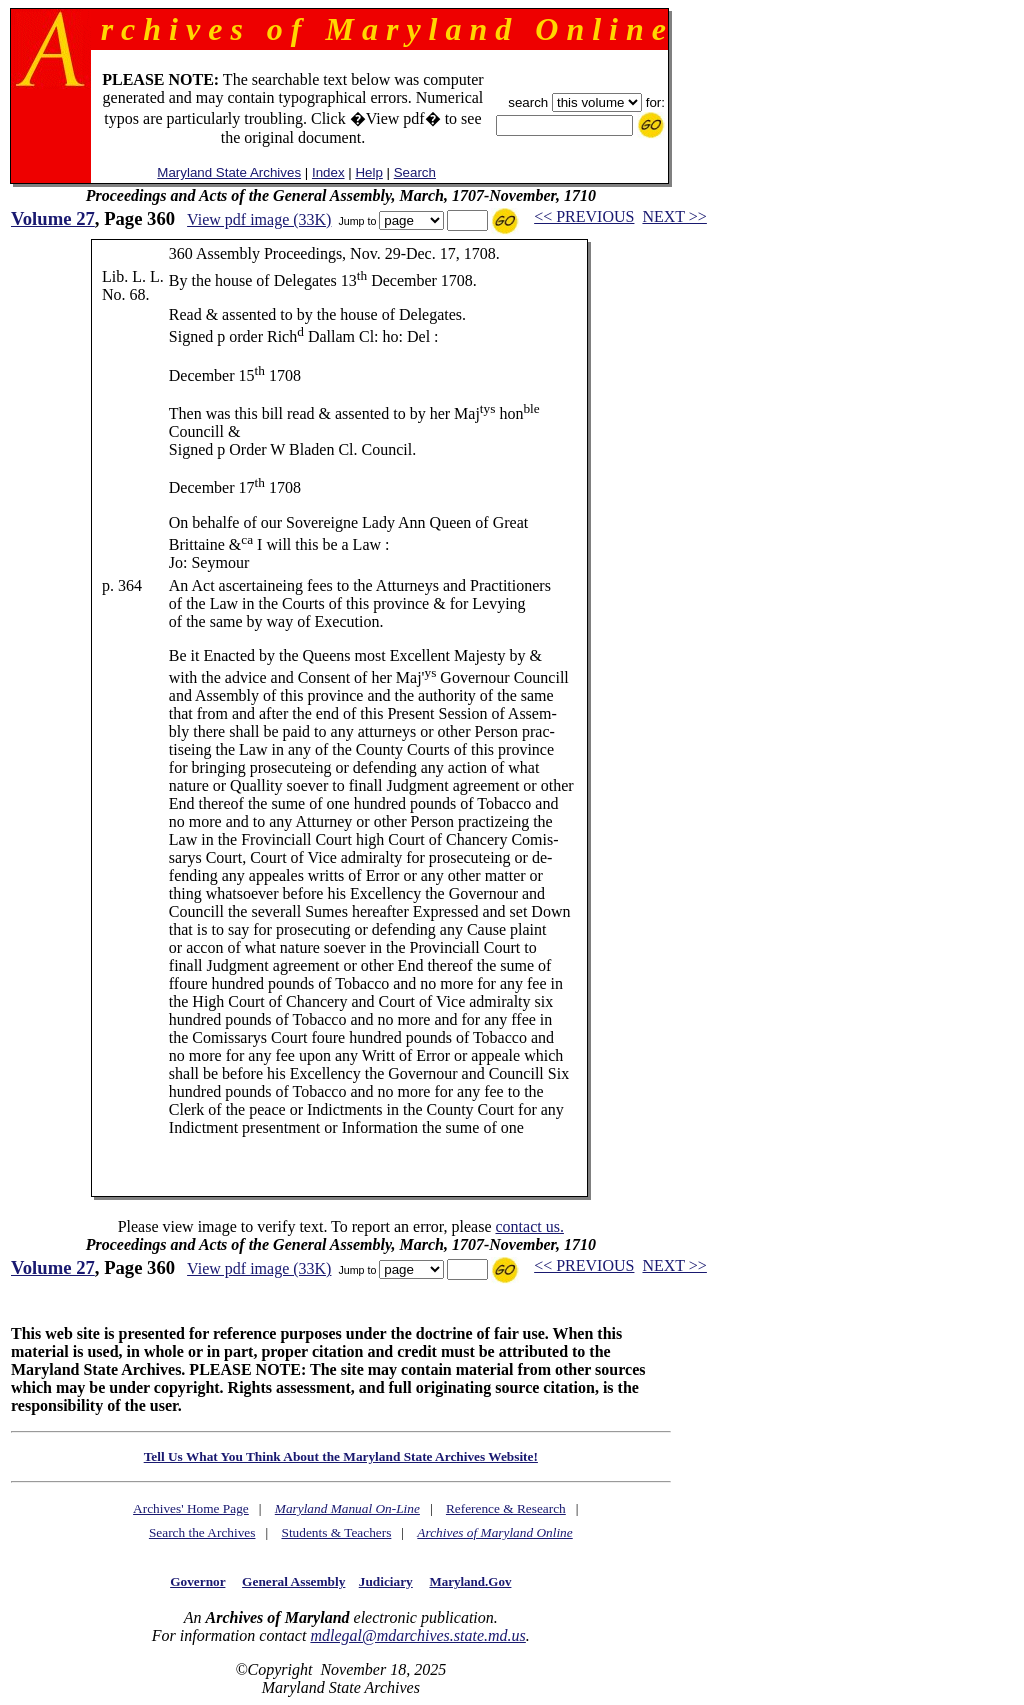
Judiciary (386, 1581)
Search (415, 172)
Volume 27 (53, 218)
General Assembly (293, 1581)
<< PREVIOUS (584, 216)
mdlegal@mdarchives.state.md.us (417, 1635)
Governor (197, 1581)
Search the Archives (202, 1532)
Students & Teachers (336, 1532)
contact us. (529, 1226)
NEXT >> (674, 216)
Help (368, 172)
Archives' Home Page (191, 1508)
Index (328, 172)
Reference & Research (506, 1508)
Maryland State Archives (229, 172)
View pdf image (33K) (259, 219)
